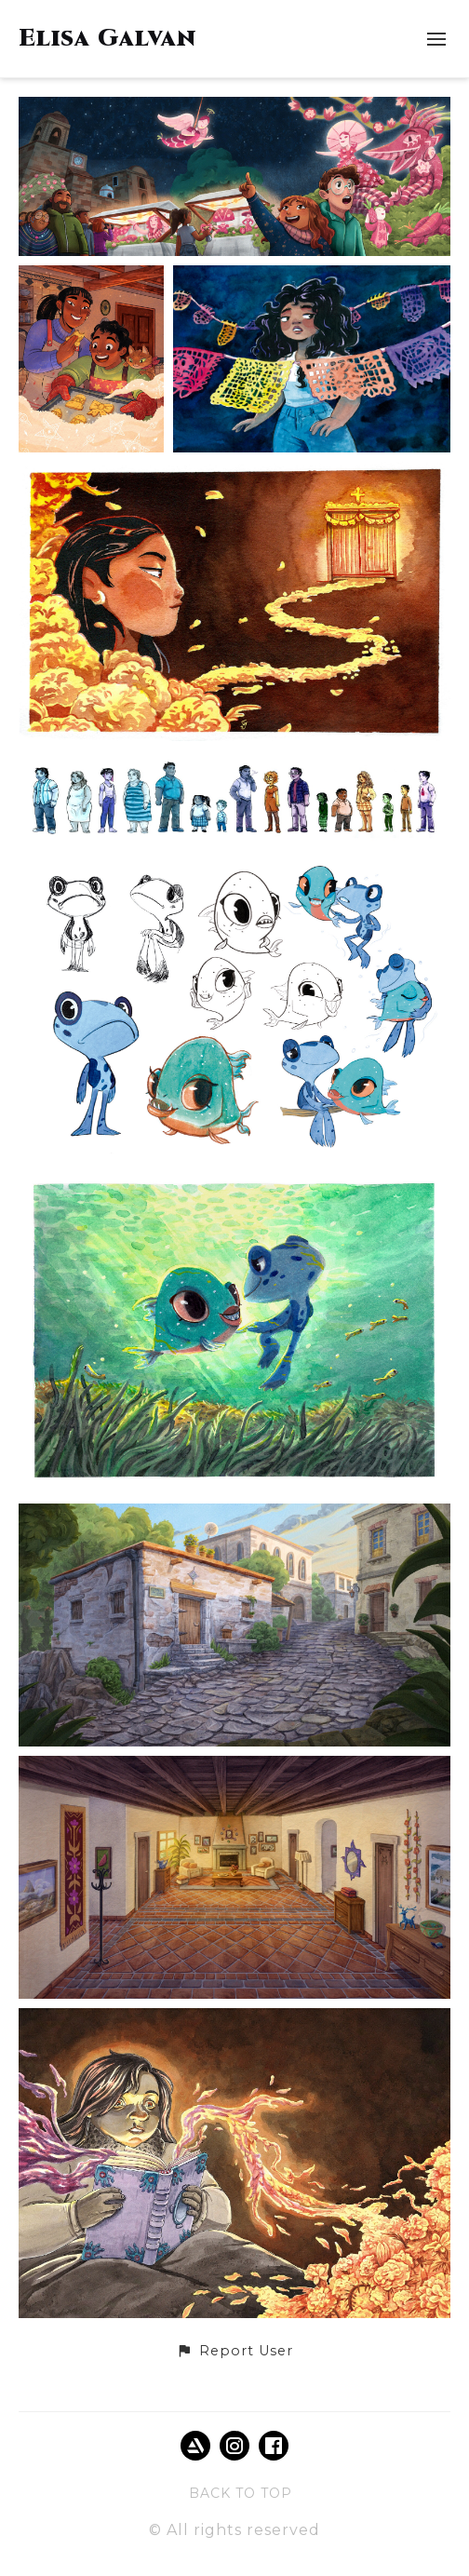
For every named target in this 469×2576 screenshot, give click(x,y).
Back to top (240, 2493)
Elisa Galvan (107, 38)
